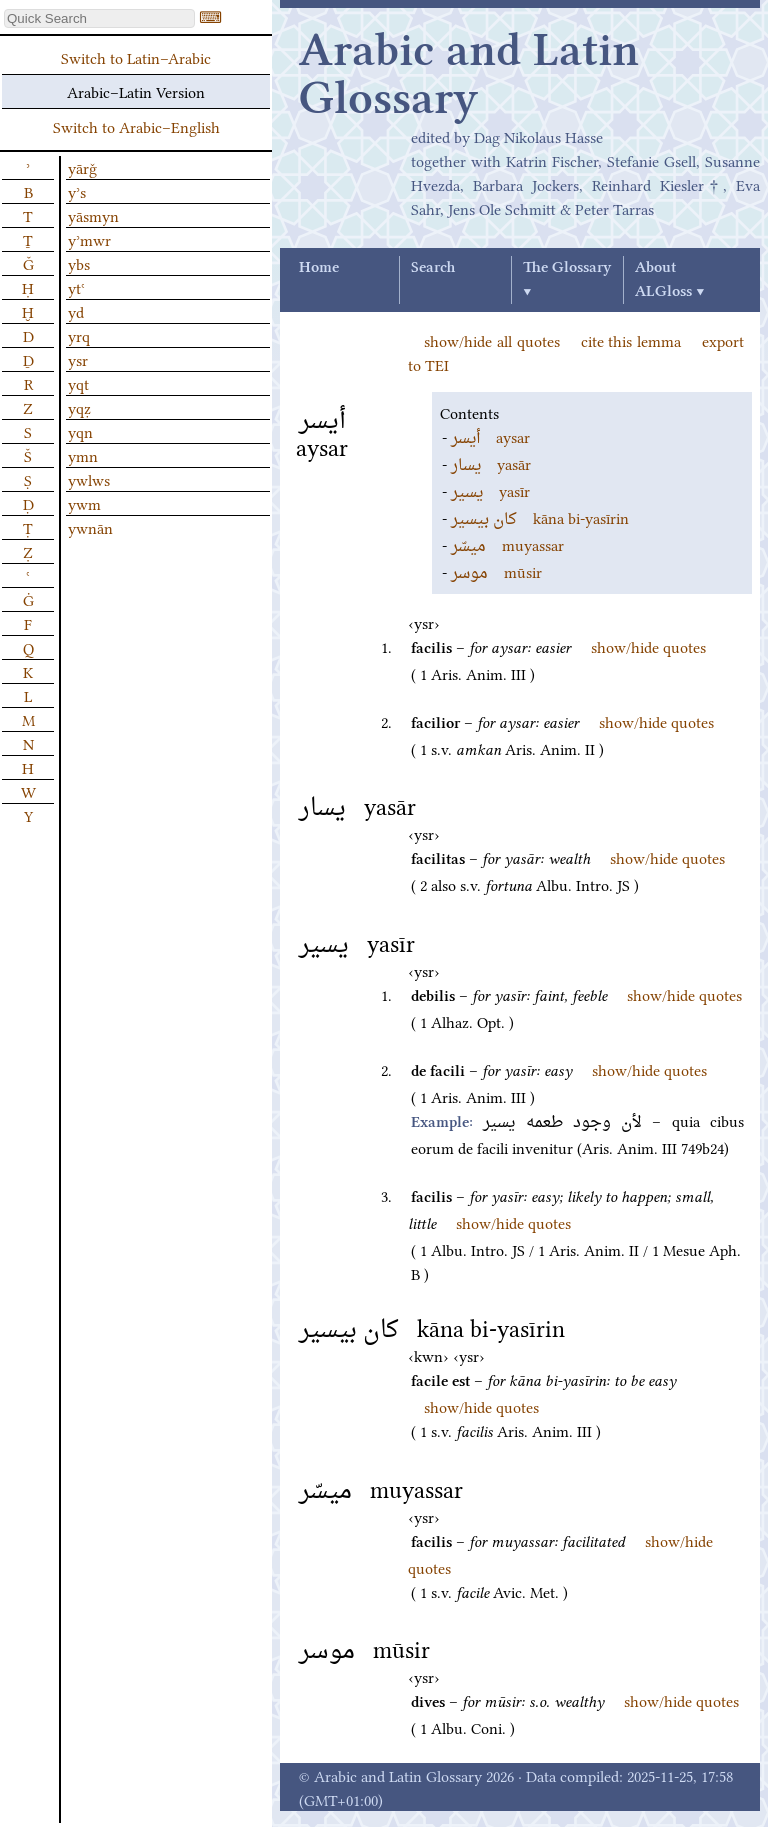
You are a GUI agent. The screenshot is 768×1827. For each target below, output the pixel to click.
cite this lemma (631, 340)
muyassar (507, 544)
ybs (79, 263)
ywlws (89, 479)
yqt (78, 383)
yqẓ (79, 407)
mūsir (496, 571)
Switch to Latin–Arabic (136, 57)
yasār (491, 463)
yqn (80, 431)
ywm (84, 503)
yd (76, 311)
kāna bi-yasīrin (540, 517)
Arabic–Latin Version (136, 91)
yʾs (77, 191)
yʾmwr (89, 239)
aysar (490, 436)
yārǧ (82, 167)
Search (433, 268)
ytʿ (76, 287)
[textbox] (99, 18)
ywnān (90, 527)
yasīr (490, 490)
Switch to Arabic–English (136, 126)
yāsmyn (93, 215)
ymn (83, 455)
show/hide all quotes (492, 340)
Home (319, 268)
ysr (78, 359)
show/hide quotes (648, 646)
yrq (79, 335)
